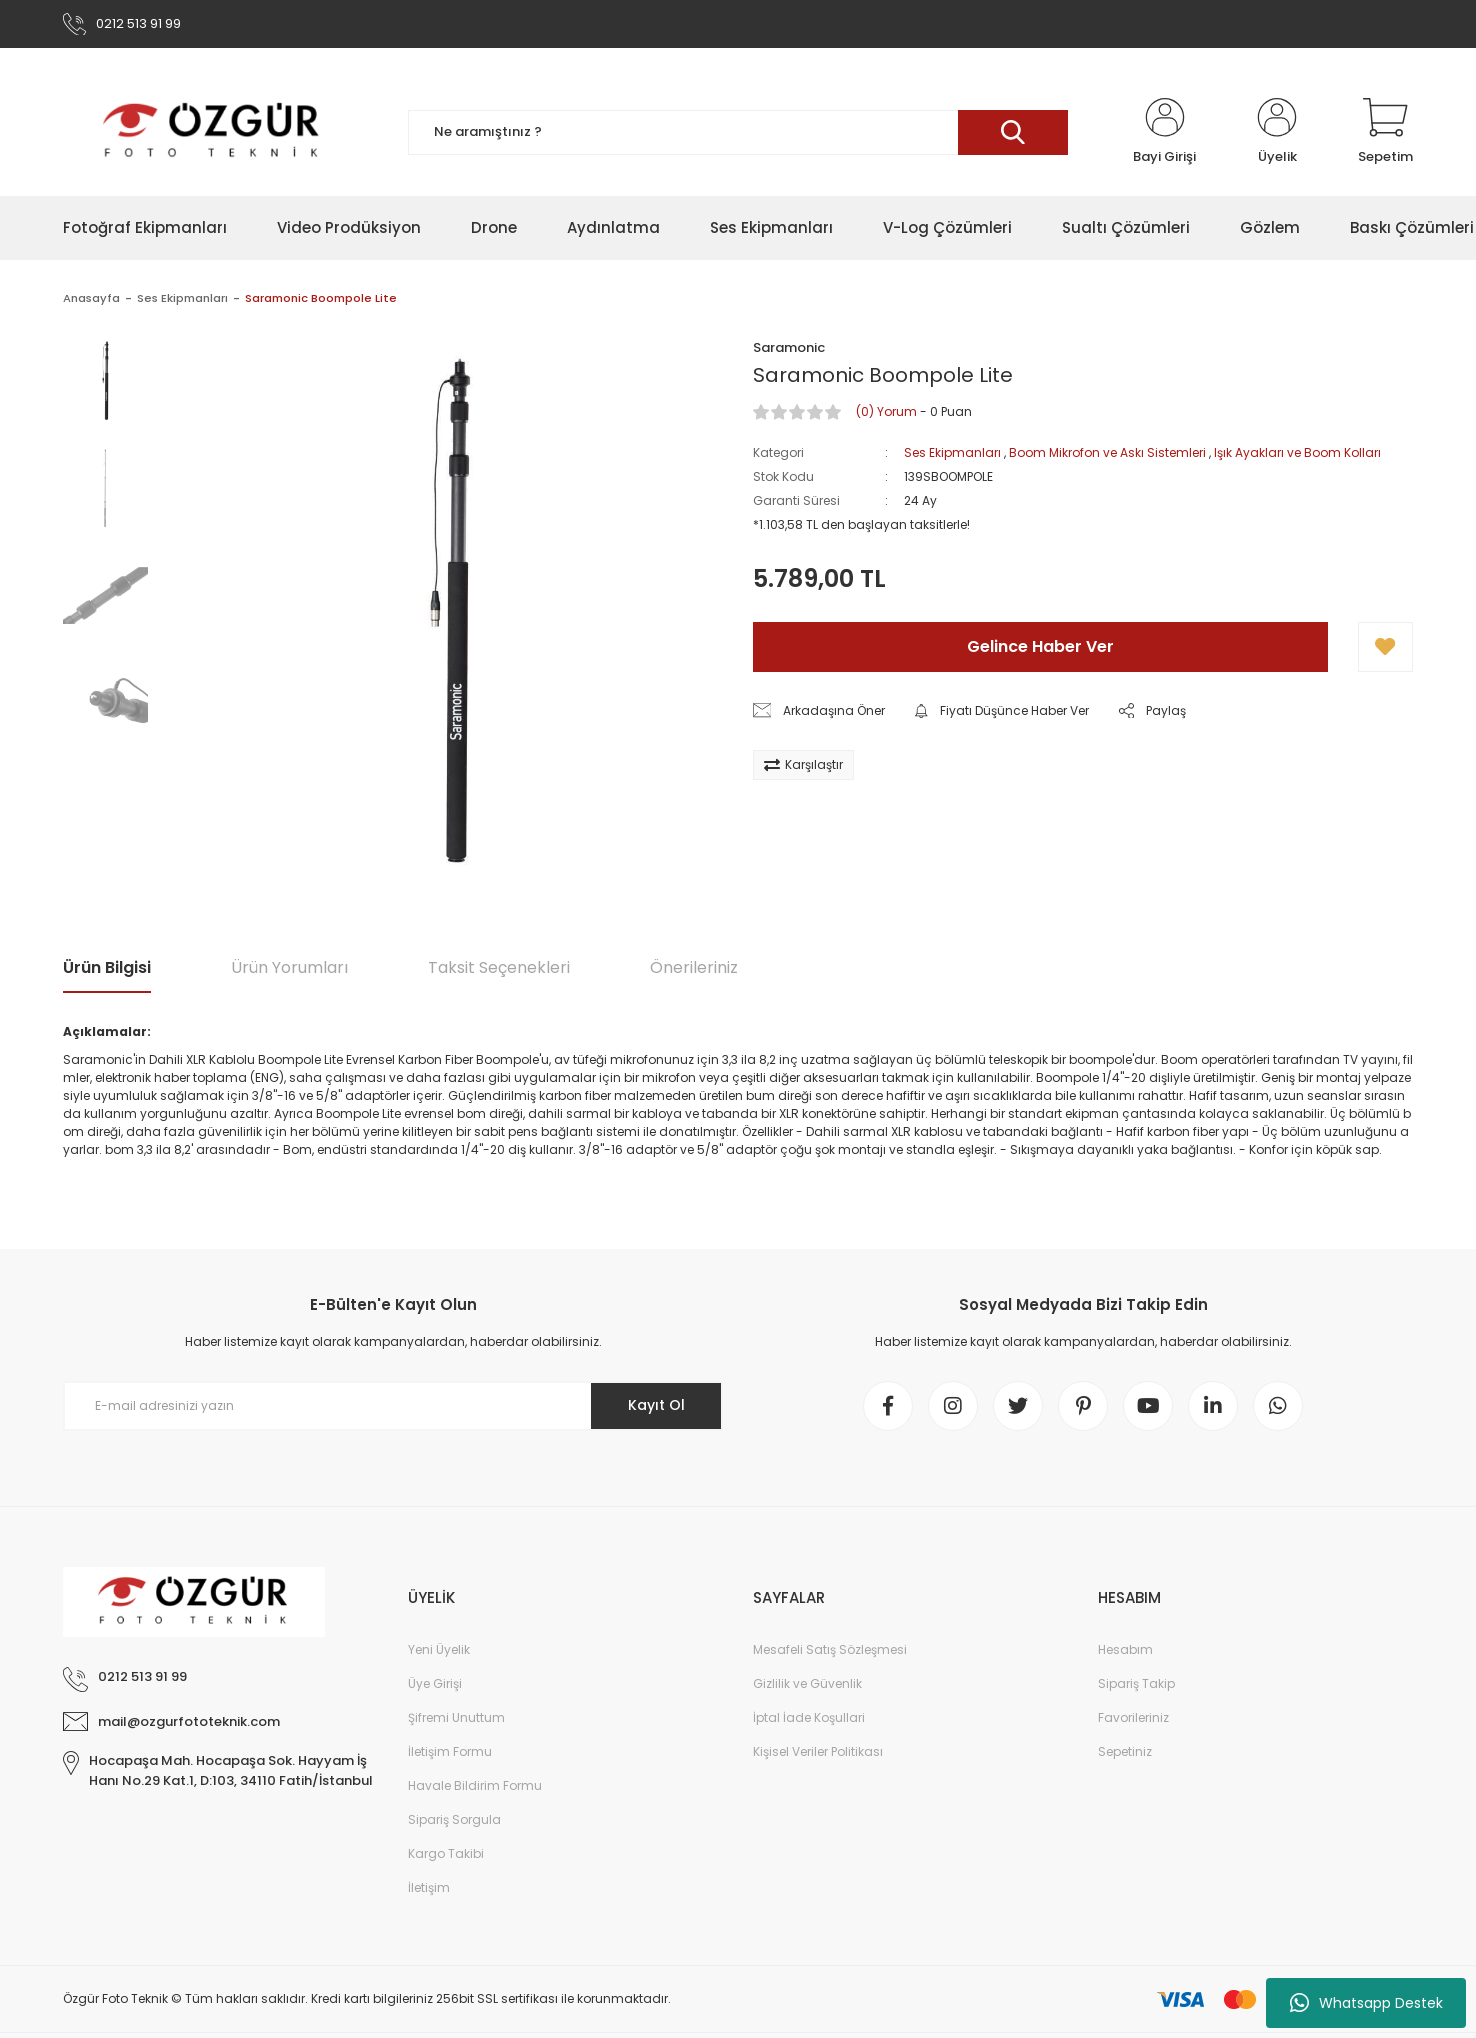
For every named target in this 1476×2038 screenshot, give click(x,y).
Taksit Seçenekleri (499, 967)
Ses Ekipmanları (952, 452)
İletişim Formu (450, 1751)
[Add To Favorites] (1385, 647)
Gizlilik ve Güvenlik (807, 1683)
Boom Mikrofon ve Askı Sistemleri (1107, 452)
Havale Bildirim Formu (475, 1785)
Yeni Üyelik (439, 1649)
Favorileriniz (1133, 1717)
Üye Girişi (435, 1683)
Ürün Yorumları (289, 967)
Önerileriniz (694, 967)
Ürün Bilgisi (107, 967)
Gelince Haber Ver (1040, 646)
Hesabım (1125, 1649)
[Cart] (1385, 132)
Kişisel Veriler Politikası (818, 1751)
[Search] (738, 132)
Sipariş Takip (1136, 1683)
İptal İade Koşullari (809, 1717)
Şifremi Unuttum (456, 1717)
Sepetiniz (1125, 1751)
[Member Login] (1164, 132)
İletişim (429, 1887)
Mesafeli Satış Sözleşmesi (830, 1649)
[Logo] (212, 132)
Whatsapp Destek (1366, 2003)
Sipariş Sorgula (454, 1819)
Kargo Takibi (446, 1853)
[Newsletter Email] (393, 1406)
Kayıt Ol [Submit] (656, 1405)
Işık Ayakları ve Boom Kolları (1297, 452)
